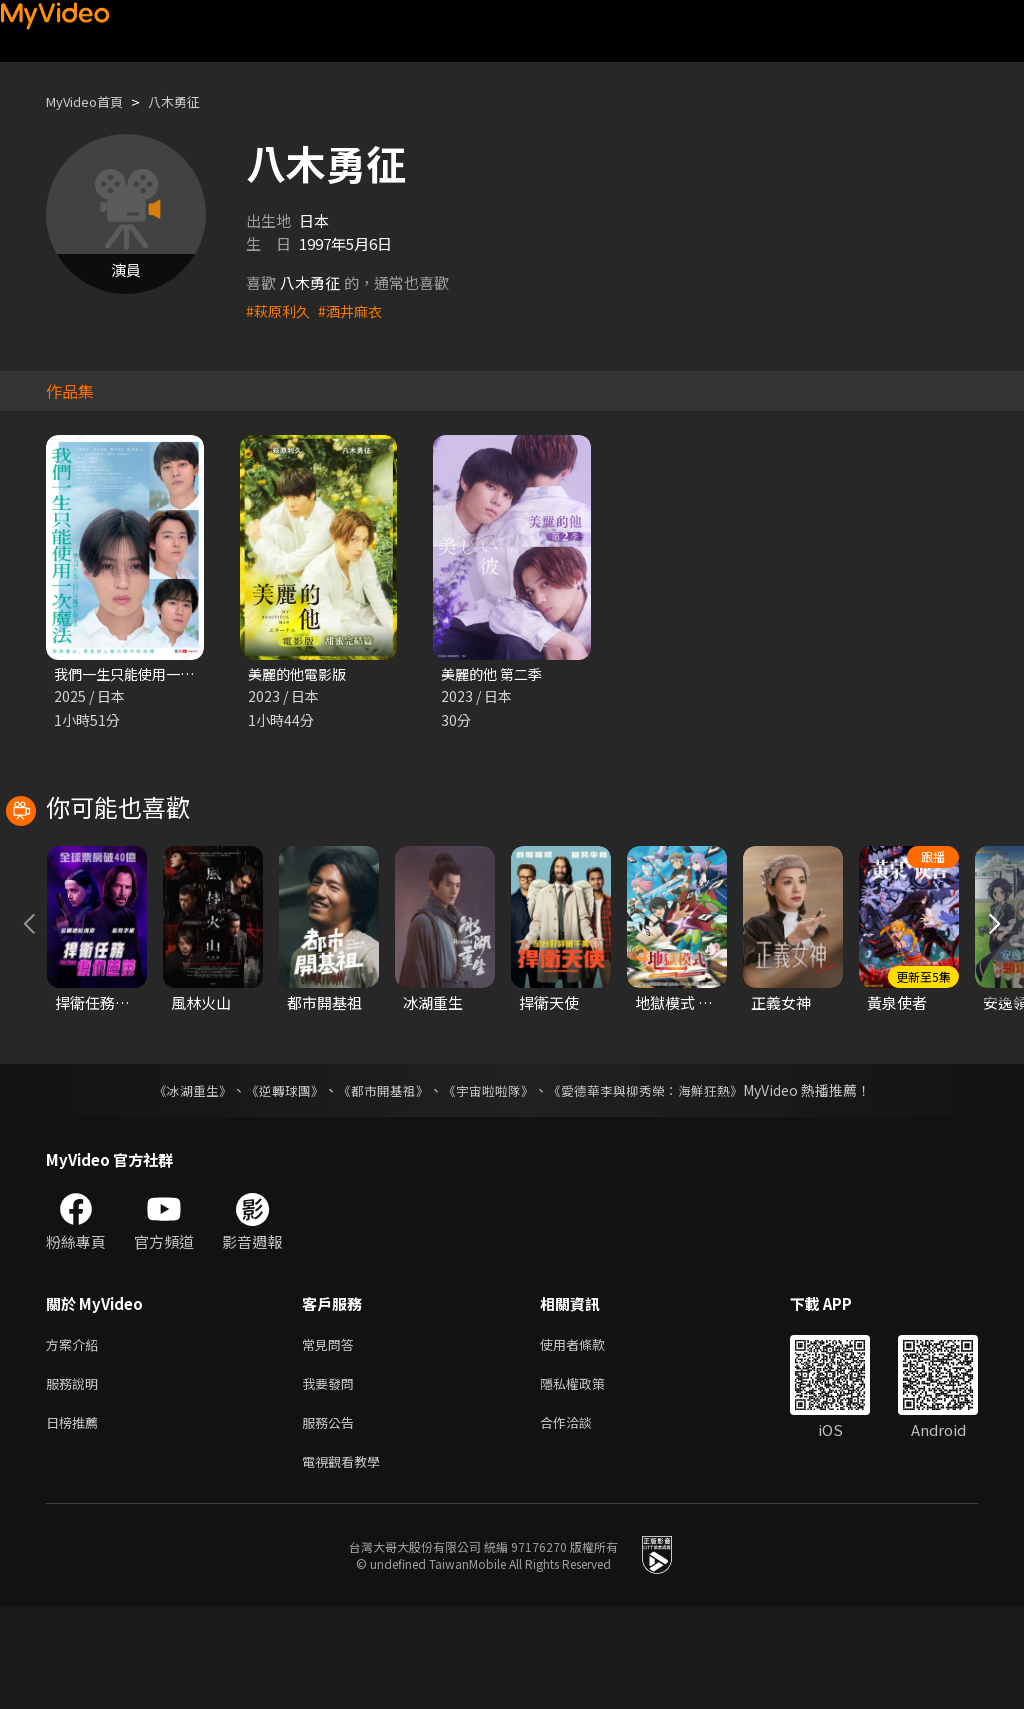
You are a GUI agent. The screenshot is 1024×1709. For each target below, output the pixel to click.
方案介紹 (76, 1436)
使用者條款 (589, 1436)
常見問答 (332, 1436)
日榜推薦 (76, 1520)
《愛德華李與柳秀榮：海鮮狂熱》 (658, 1181)
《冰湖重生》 (175, 1181)
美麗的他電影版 (300, 674)
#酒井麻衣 (356, 310)
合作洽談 (582, 1520)
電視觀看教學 (347, 1562)
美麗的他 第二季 (495, 674)
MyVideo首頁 (91, 101)
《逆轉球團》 (273, 1181)
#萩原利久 (280, 310)
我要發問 (332, 1478)
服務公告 (332, 1520)
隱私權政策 (589, 1478)
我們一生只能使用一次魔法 (144, 674)
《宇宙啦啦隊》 (490, 1181)
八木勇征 (192, 101)
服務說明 (76, 1478)
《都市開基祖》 (378, 1181)
